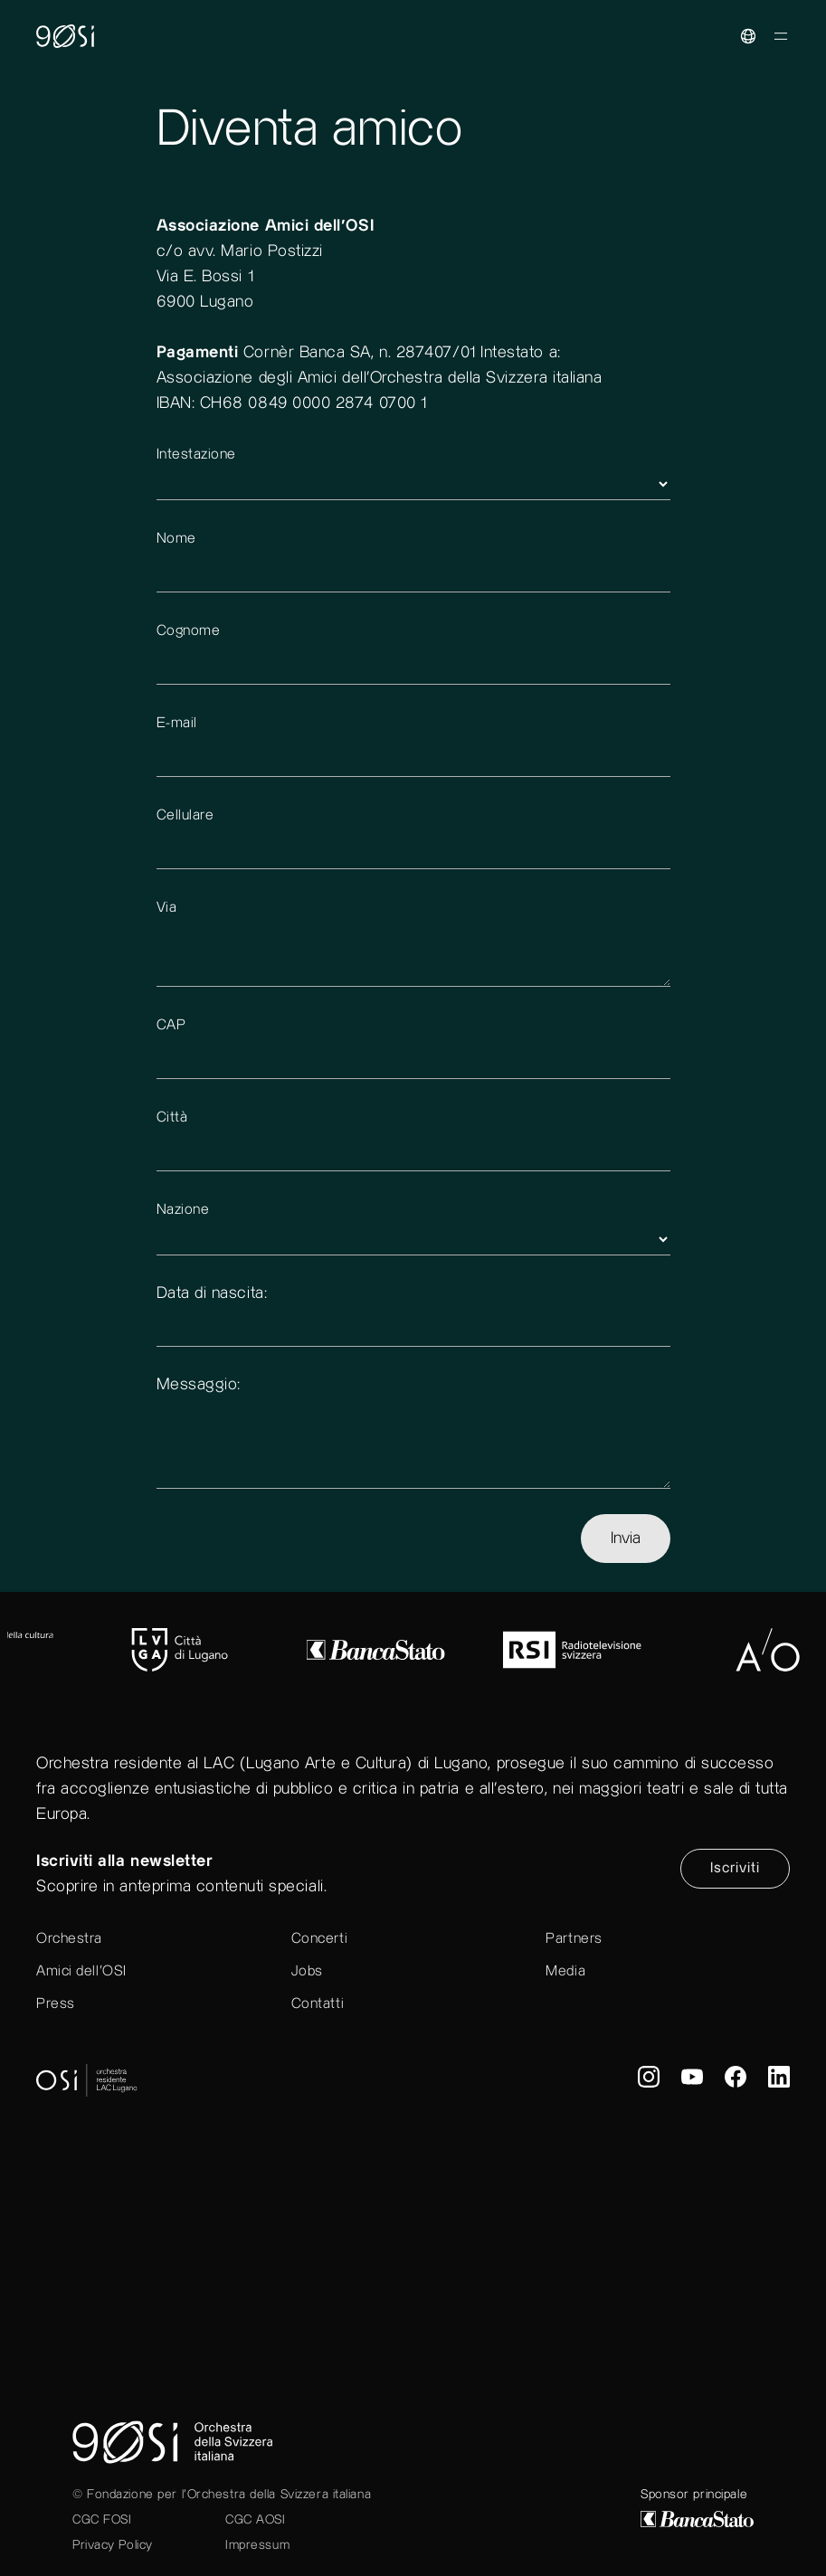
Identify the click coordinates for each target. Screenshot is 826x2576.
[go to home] (413, 68)
